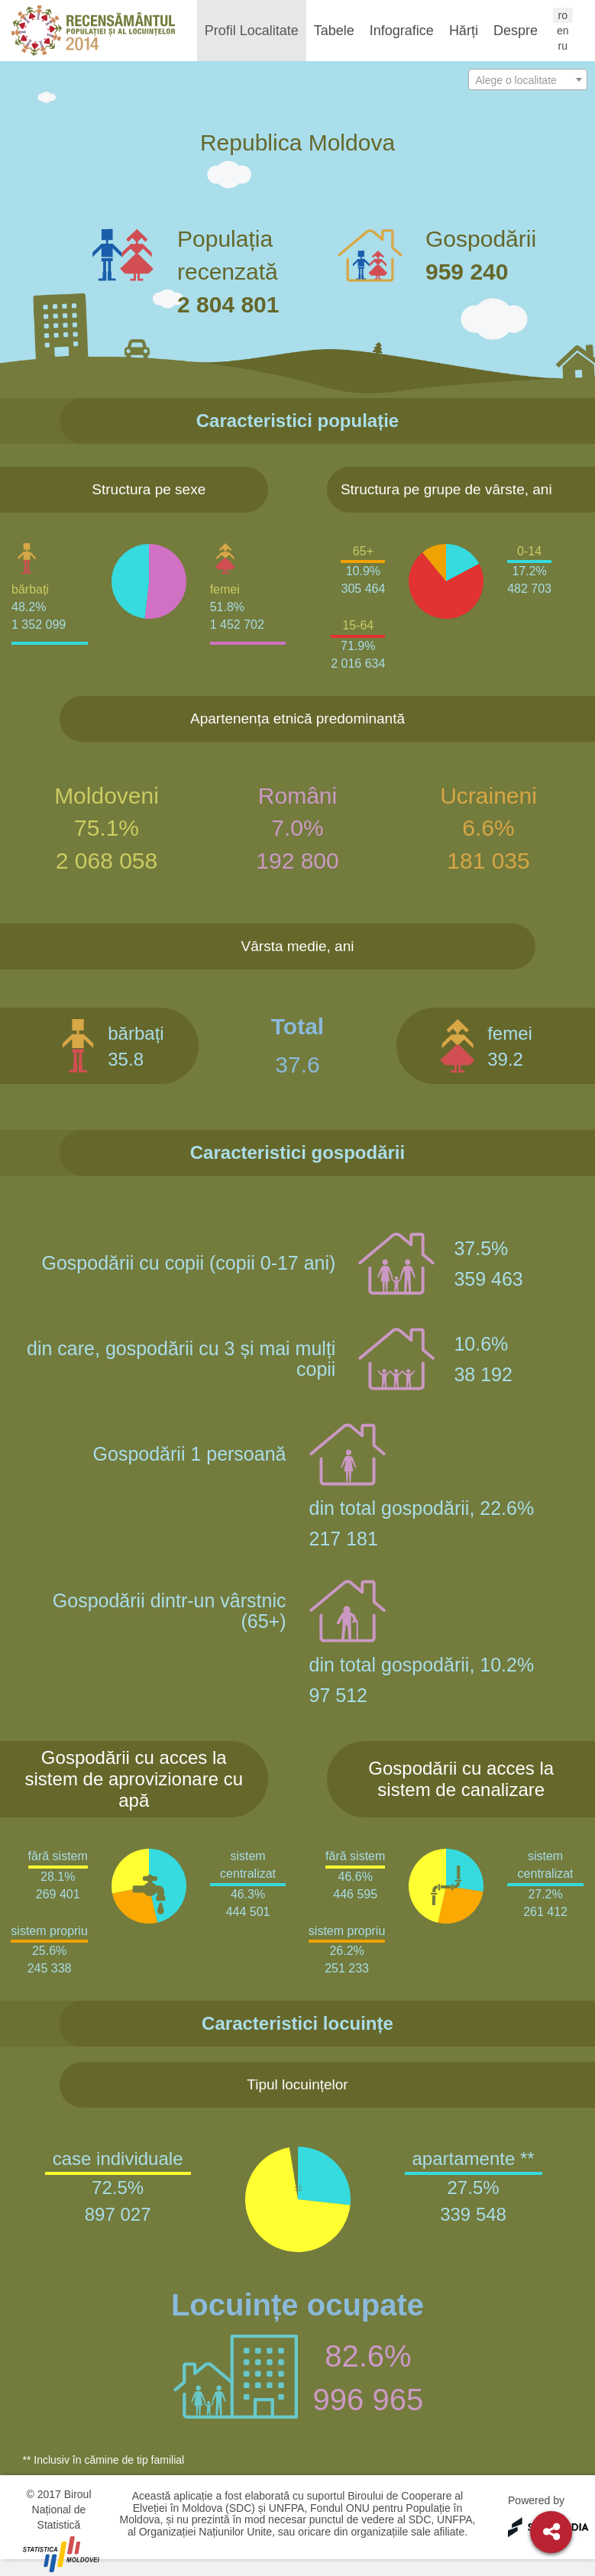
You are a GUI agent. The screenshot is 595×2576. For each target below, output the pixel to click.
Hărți (463, 30)
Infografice (402, 30)
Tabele (334, 30)
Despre (515, 30)
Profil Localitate (252, 30)
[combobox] (527, 79)
